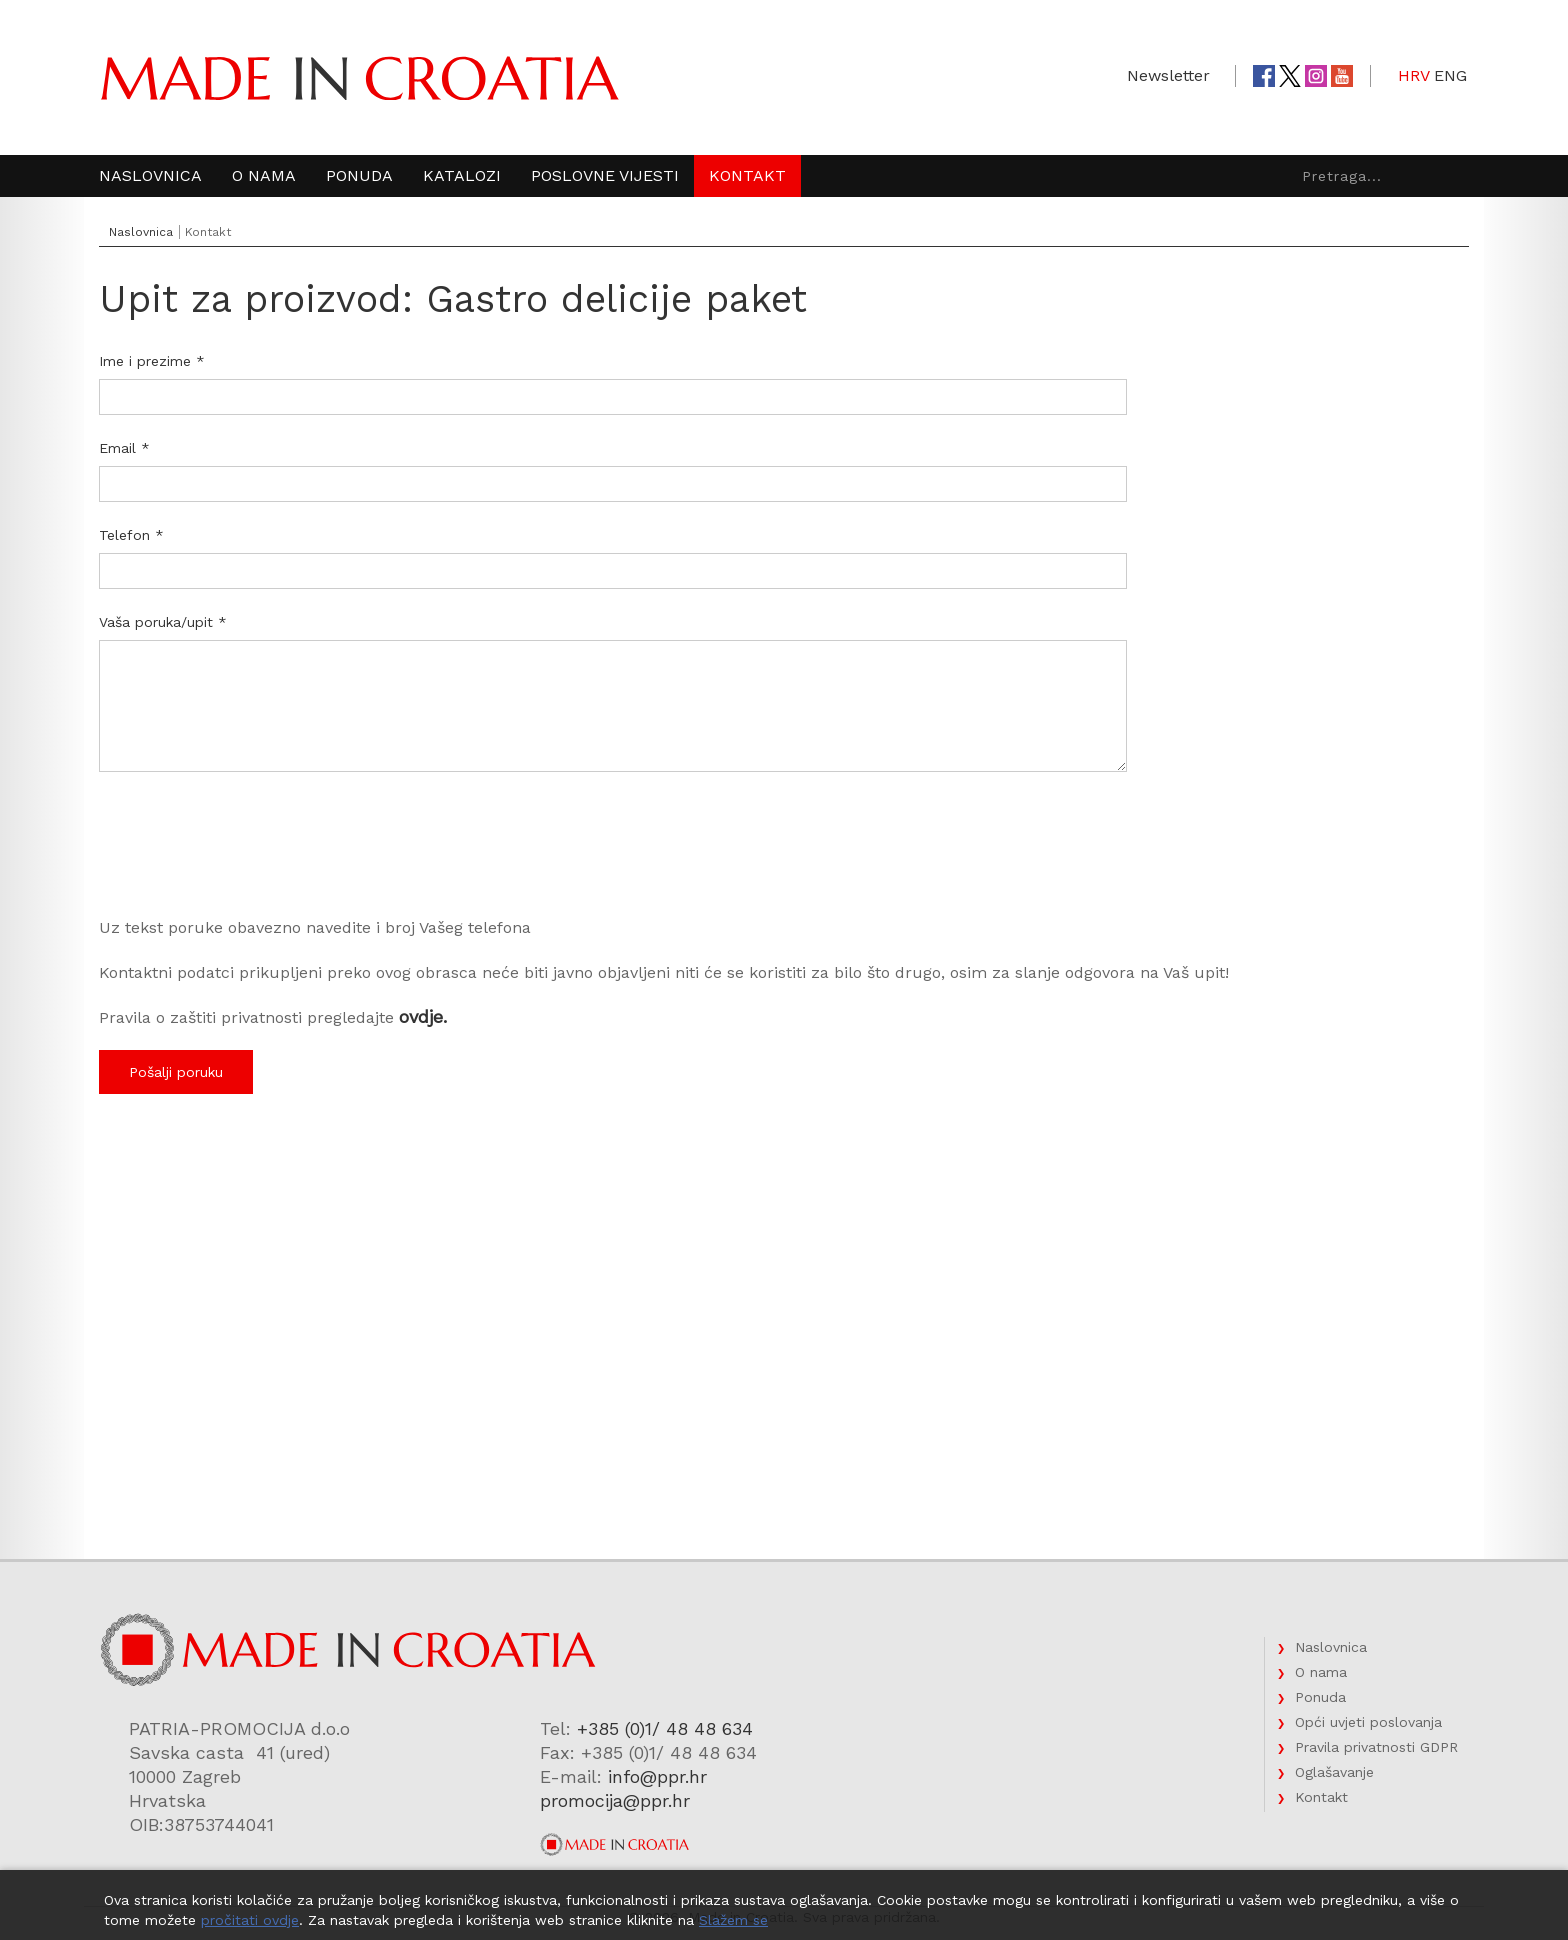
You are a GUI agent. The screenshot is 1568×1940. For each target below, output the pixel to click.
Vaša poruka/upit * (163, 622)
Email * (124, 448)
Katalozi (462, 175)
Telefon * (131, 535)
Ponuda (359, 175)
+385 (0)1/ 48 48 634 (665, 1728)
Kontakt (747, 175)
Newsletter (1168, 75)
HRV (1414, 75)
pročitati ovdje (250, 1920)
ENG (1450, 75)
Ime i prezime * (152, 361)
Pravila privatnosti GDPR (1376, 1747)
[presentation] (251, 856)
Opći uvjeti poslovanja (1368, 1722)
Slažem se (733, 1920)
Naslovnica (150, 175)
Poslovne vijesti (605, 175)
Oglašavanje (1334, 1772)
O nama (264, 175)
